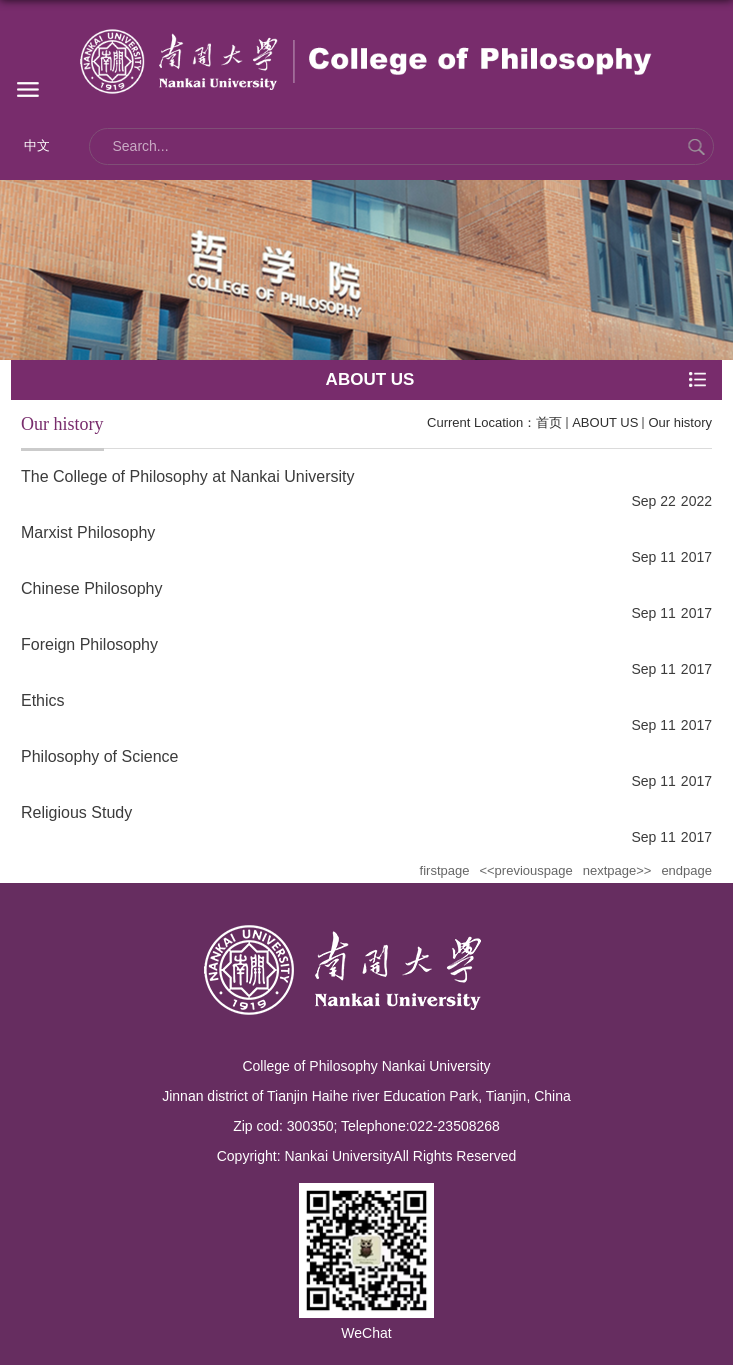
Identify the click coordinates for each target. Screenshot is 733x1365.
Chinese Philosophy (91, 588)
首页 (549, 422)
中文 (37, 145)
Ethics (43, 700)
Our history (680, 422)
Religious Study (76, 812)
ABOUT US (605, 422)
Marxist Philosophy (88, 532)
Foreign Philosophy (89, 644)
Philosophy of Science (99, 756)
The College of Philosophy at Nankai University (188, 476)
